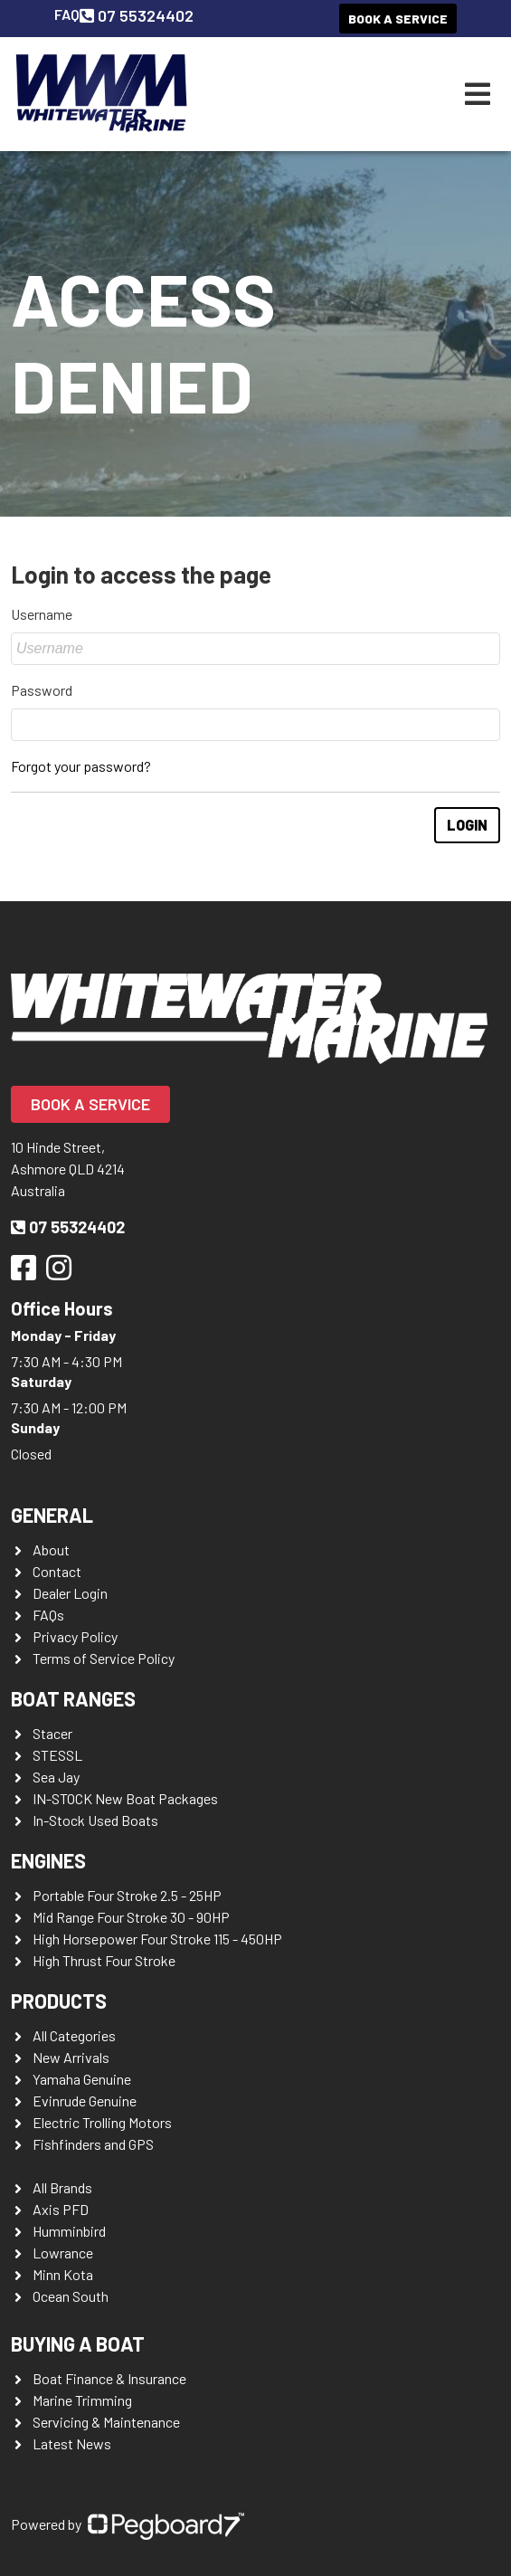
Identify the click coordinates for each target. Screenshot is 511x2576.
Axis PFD (61, 2209)
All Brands (62, 2187)
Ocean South (71, 2296)
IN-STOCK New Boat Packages (125, 1798)
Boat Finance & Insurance (109, 2378)
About (51, 1549)
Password (41, 690)
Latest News (72, 2443)
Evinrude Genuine (85, 2100)
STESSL (57, 1754)
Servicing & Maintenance (106, 2421)
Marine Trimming (82, 2400)
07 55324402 (137, 15)
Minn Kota (63, 2274)
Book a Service (398, 18)
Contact (57, 1571)
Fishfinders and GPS (93, 2144)
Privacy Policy (75, 1636)
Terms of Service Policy (104, 1658)
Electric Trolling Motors (102, 2122)
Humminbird (69, 2230)
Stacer (52, 1733)
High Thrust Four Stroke (104, 1960)
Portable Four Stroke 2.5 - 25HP (127, 1895)
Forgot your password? (81, 766)
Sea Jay (56, 1776)
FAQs (48, 1614)
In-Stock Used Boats (95, 1820)
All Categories (74, 2035)
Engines (48, 1860)
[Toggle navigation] (477, 94)
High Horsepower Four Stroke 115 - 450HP (157, 1938)
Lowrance (63, 2252)
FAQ (67, 14)
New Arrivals (71, 2057)
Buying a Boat (78, 2343)
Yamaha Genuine (82, 2078)
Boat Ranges (73, 1698)
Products (59, 2000)
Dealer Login (70, 1593)
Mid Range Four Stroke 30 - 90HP (131, 1916)
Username (41, 614)
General (52, 1514)
